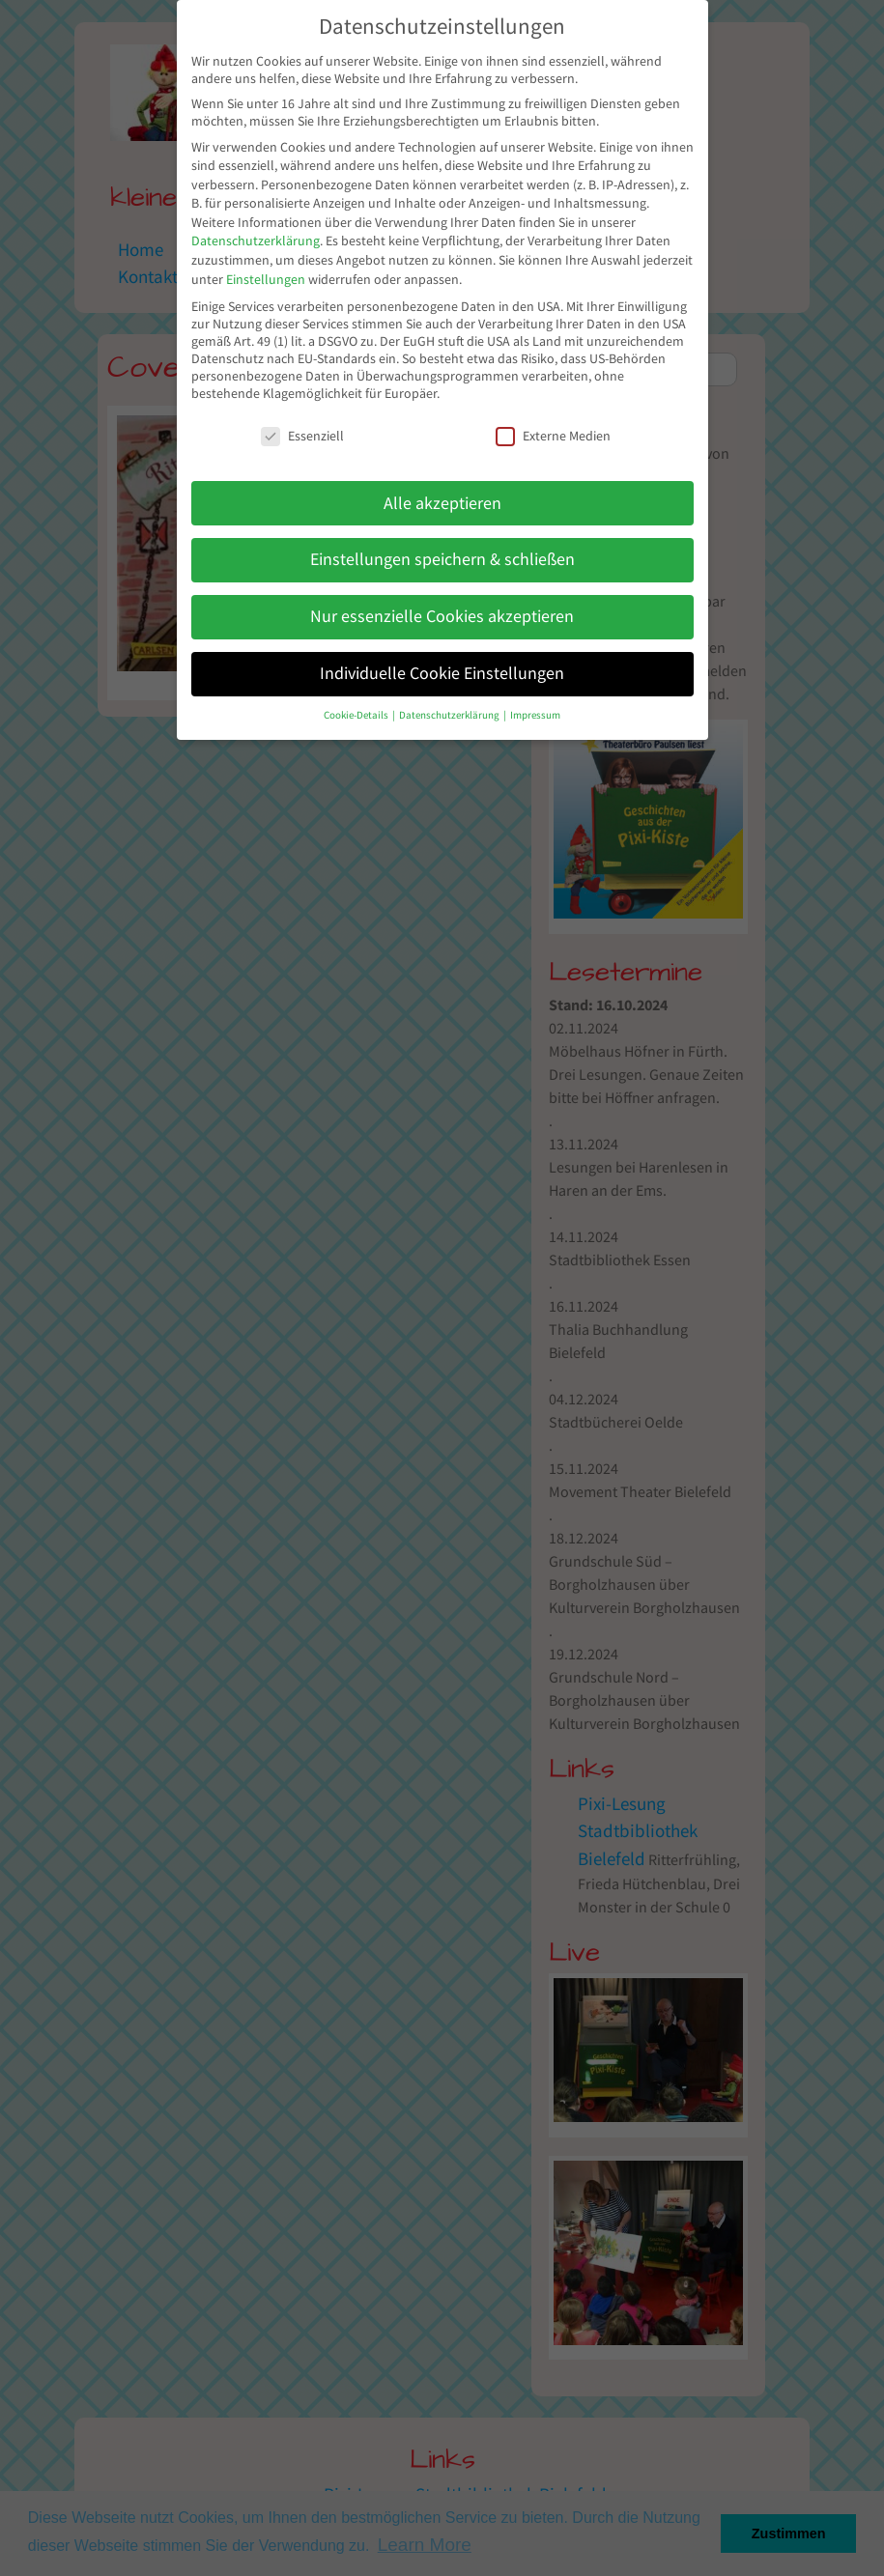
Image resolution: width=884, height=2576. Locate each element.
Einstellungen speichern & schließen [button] (442, 559)
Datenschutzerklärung (255, 240)
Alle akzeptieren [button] (442, 503)
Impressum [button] (535, 715)
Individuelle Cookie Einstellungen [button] (442, 673)
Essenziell (302, 435)
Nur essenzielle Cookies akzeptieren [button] (442, 616)
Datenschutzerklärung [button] (450, 715)
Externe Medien (553, 435)
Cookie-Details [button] (357, 715)
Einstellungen (265, 279)
